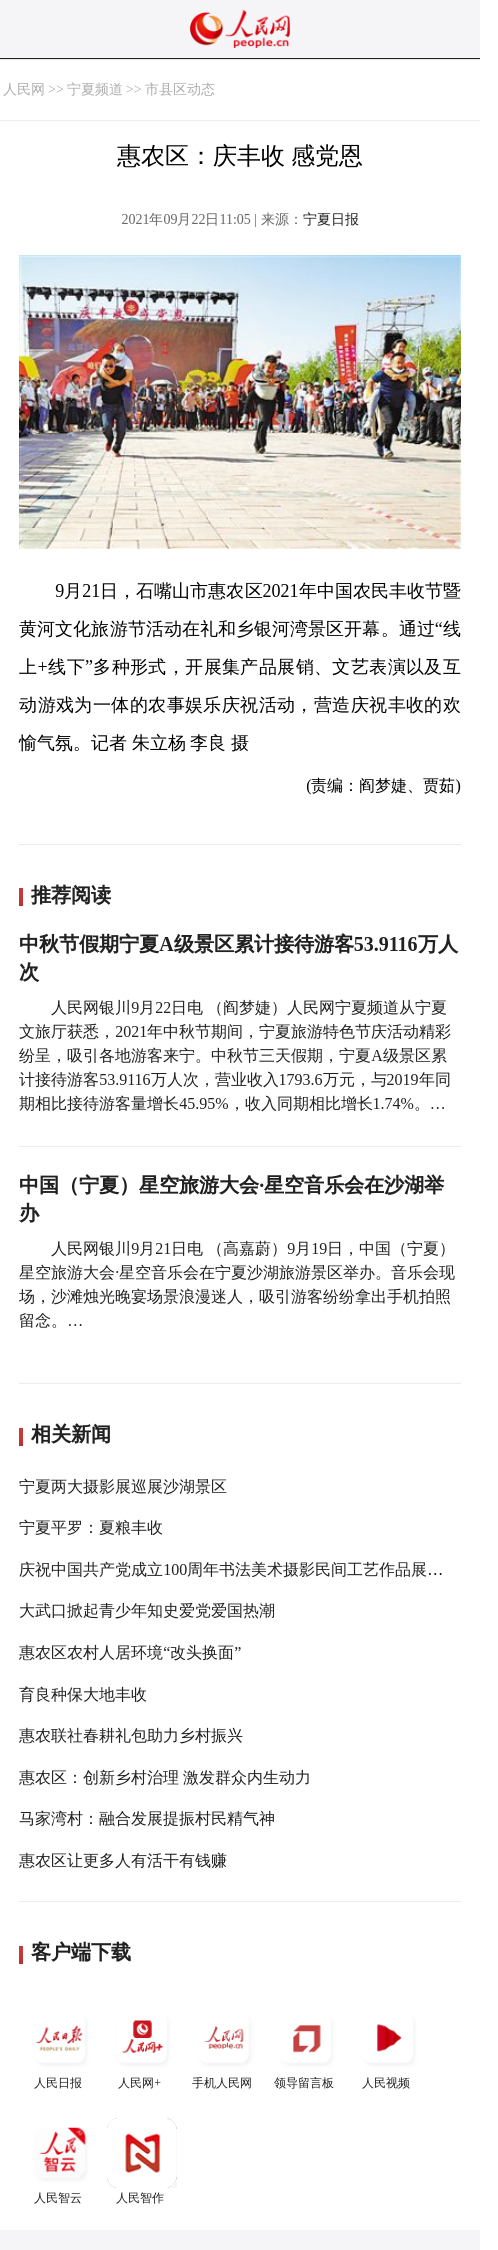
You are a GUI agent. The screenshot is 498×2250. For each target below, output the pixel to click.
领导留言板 (306, 2046)
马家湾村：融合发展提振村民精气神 (147, 1818)
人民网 (24, 89)
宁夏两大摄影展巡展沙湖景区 (123, 1486)
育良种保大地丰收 (83, 1694)
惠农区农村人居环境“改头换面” (130, 1652)
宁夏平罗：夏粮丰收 (91, 1527)
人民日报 (60, 2046)
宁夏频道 (95, 89)
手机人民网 (224, 2046)
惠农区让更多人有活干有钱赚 (123, 1860)
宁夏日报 (331, 219)
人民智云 (60, 2161)
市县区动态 (180, 89)
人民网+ (142, 2046)
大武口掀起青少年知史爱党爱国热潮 (147, 1610)
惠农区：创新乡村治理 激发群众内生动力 (165, 1777)
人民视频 (388, 2046)
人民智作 (142, 2161)
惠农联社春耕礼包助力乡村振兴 (131, 1735)
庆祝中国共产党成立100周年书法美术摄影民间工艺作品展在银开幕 (255, 1569)
